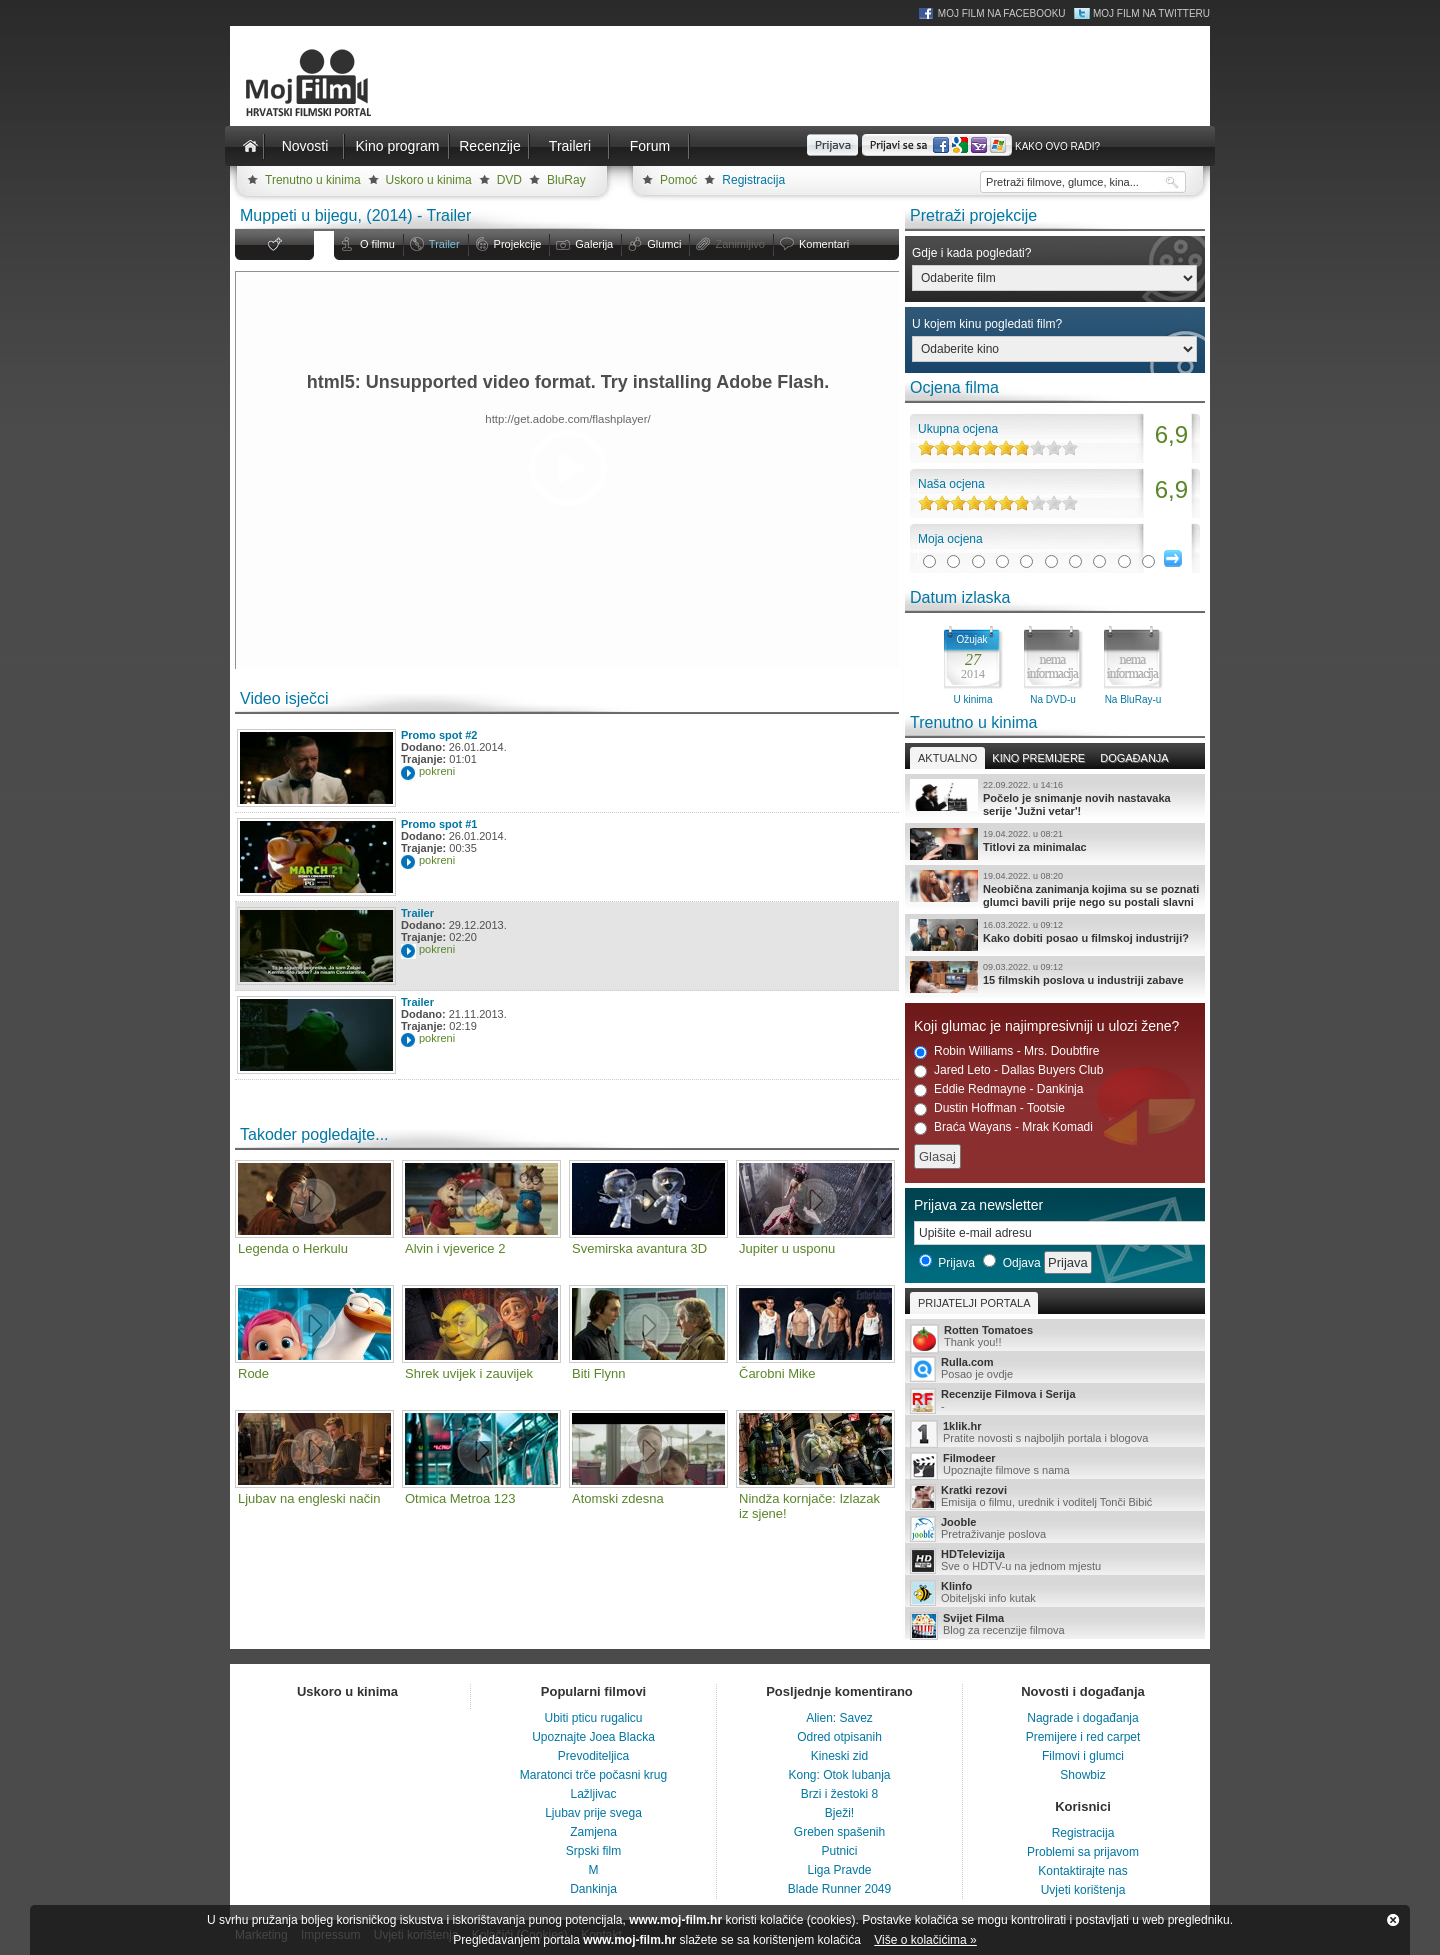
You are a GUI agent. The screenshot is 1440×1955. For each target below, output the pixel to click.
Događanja (1134, 758)
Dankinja (593, 1889)
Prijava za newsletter (978, 1205)
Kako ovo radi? (1057, 146)
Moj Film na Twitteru (1151, 13)
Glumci (664, 244)
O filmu (377, 244)
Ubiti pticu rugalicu (593, 1718)
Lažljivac (593, 1794)
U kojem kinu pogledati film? (987, 324)
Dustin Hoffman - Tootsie (989, 1108)
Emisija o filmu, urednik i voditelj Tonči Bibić (1055, 1497)
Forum (650, 146)
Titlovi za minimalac (1055, 844)
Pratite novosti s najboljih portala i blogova (1055, 1433)
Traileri (570, 146)
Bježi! (839, 1813)
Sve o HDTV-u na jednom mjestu (1055, 1561)
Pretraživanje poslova (1055, 1529)
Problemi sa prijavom (1083, 1852)
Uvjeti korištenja (1083, 1890)
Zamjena (593, 1832)
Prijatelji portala (974, 1303)
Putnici (839, 1851)
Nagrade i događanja (1082, 1718)
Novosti (305, 146)
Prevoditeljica (593, 1756)
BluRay (566, 180)
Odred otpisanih (839, 1737)
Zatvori (1393, 1920)
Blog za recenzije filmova (1055, 1625)
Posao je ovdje (1055, 1369)
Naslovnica (250, 146)
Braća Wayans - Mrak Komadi (1003, 1127)
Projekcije (518, 244)
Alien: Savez (839, 1718)
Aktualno (947, 758)
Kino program (397, 146)
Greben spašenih (839, 1832)
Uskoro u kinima (429, 180)
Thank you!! (1055, 1337)
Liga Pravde (839, 1870)
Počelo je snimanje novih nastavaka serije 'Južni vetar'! (1055, 798)
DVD (509, 180)
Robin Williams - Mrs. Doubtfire (1006, 1051)
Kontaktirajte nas (1082, 1871)
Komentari (824, 244)
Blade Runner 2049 (839, 1889)
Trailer (444, 244)
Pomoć (678, 180)
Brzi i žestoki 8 (839, 1794)
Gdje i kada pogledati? (971, 253)
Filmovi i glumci (1083, 1756)
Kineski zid (839, 1756)
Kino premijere (1038, 758)
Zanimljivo (740, 244)
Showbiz (1082, 1775)
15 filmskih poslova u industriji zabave (1055, 977)
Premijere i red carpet (1083, 1737)
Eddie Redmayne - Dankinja (998, 1089)
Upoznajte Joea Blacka (593, 1737)
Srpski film (593, 1851)
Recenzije (489, 146)
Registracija (753, 180)
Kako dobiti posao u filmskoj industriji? (1055, 935)
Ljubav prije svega (593, 1813)
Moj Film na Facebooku (1002, 13)
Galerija (594, 244)
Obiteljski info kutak (1055, 1593)
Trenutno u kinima (313, 180)
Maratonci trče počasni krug (593, 1775)
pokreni (437, 771)
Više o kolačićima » (925, 1940)
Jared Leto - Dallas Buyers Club (1008, 1070)
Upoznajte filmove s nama (1055, 1465)
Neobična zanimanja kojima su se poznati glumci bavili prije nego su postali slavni (1055, 889)
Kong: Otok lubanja (839, 1775)
